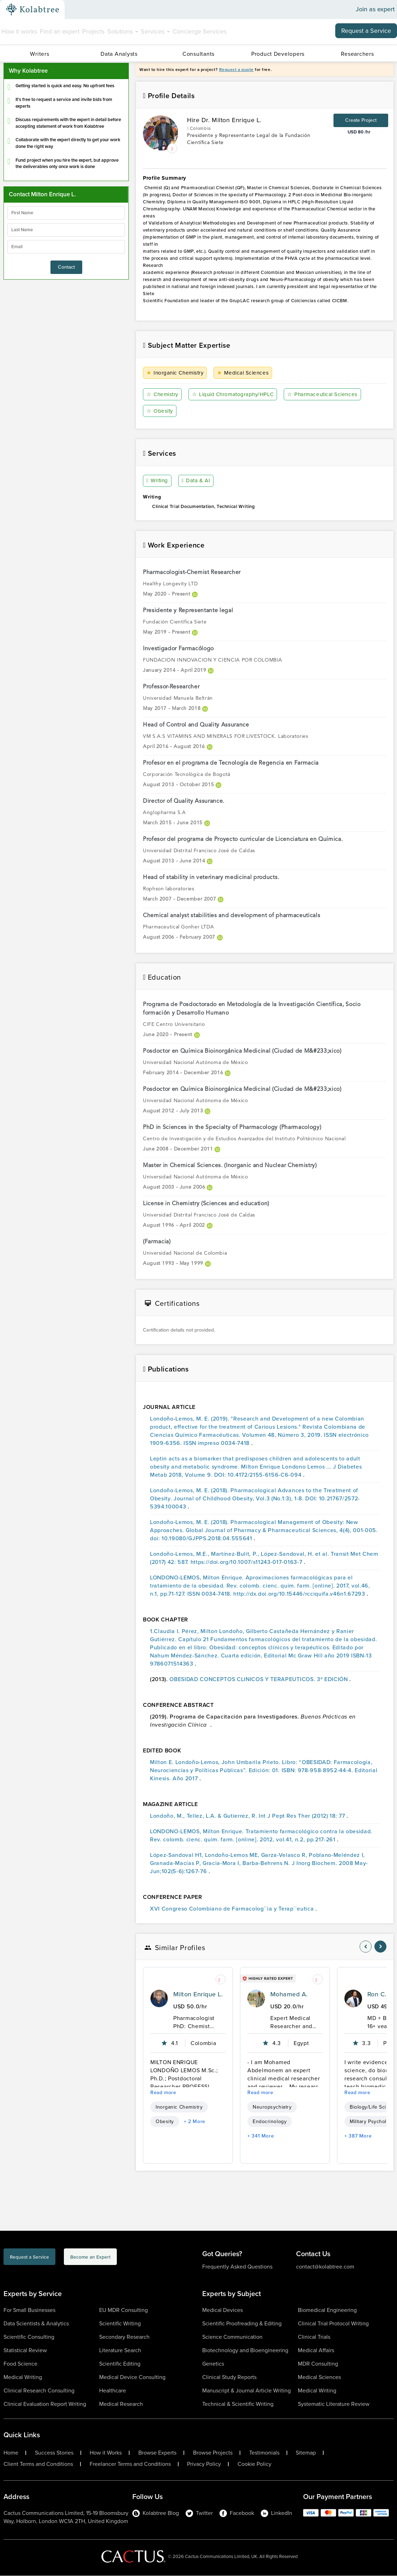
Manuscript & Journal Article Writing (246, 2391)
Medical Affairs (316, 2351)
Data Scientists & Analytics (36, 2324)
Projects (93, 31)
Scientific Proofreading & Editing (242, 2324)
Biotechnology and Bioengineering (245, 2351)
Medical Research (121, 2404)
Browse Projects (213, 2453)
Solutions (122, 31)
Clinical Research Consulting (39, 2391)
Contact (66, 267)
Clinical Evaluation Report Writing (45, 2404)
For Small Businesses (29, 2310)
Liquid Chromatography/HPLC (235, 394)
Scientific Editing (119, 2364)
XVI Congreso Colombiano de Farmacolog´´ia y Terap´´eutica (232, 1909)
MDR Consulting (318, 2364)
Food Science (20, 2364)
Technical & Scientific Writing (237, 2404)
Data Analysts (119, 54)
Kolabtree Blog (155, 2513)
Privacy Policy (204, 2464)
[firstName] (66, 213)
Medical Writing (23, 2377)
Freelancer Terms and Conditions (130, 2464)
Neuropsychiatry (272, 2107)
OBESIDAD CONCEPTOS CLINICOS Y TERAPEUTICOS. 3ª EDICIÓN (259, 1679)
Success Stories (54, 2453)
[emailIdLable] (66, 246)
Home (11, 2453)
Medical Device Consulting (132, 2377)
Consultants (198, 54)
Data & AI (196, 481)
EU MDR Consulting (123, 2310)
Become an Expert (128, 2258)
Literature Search (120, 2351)
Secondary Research (124, 2337)
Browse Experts (157, 2453)
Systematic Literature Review (333, 2404)
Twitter (199, 2513)
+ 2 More (194, 2122)
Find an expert (59, 31)
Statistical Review (25, 2351)
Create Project (361, 120)
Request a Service (366, 30)
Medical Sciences (245, 373)
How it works (19, 31)
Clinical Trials (314, 2337)
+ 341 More (260, 2136)
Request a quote (236, 69)
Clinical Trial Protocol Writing (333, 2324)
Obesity (160, 411)
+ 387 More (358, 2136)
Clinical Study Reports (229, 2377)
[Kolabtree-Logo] (32, 9)
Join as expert (375, 9)
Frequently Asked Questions (237, 2267)
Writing (158, 481)
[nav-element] (366, 1947)
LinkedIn (276, 2513)
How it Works (106, 2453)
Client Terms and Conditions (38, 2464)
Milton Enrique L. (198, 1994)
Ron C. (376, 1994)
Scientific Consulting (29, 2337)
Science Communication (232, 2337)
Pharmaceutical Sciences (326, 394)
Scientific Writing (120, 2324)
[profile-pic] (159, 1999)
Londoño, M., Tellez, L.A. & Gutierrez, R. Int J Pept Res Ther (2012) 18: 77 (248, 1816)
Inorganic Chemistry (176, 373)
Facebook (236, 2513)
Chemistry (163, 394)
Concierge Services (200, 31)
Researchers (357, 54)
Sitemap (306, 2453)
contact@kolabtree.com (325, 2267)
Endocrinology (270, 2122)
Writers (39, 54)
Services (155, 31)
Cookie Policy (254, 2464)
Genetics (213, 2364)
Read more (163, 2093)
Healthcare (112, 2391)
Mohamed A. (289, 1994)
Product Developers (278, 54)
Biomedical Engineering (327, 2310)
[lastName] (66, 230)
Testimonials (264, 2453)
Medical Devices (222, 2310)
